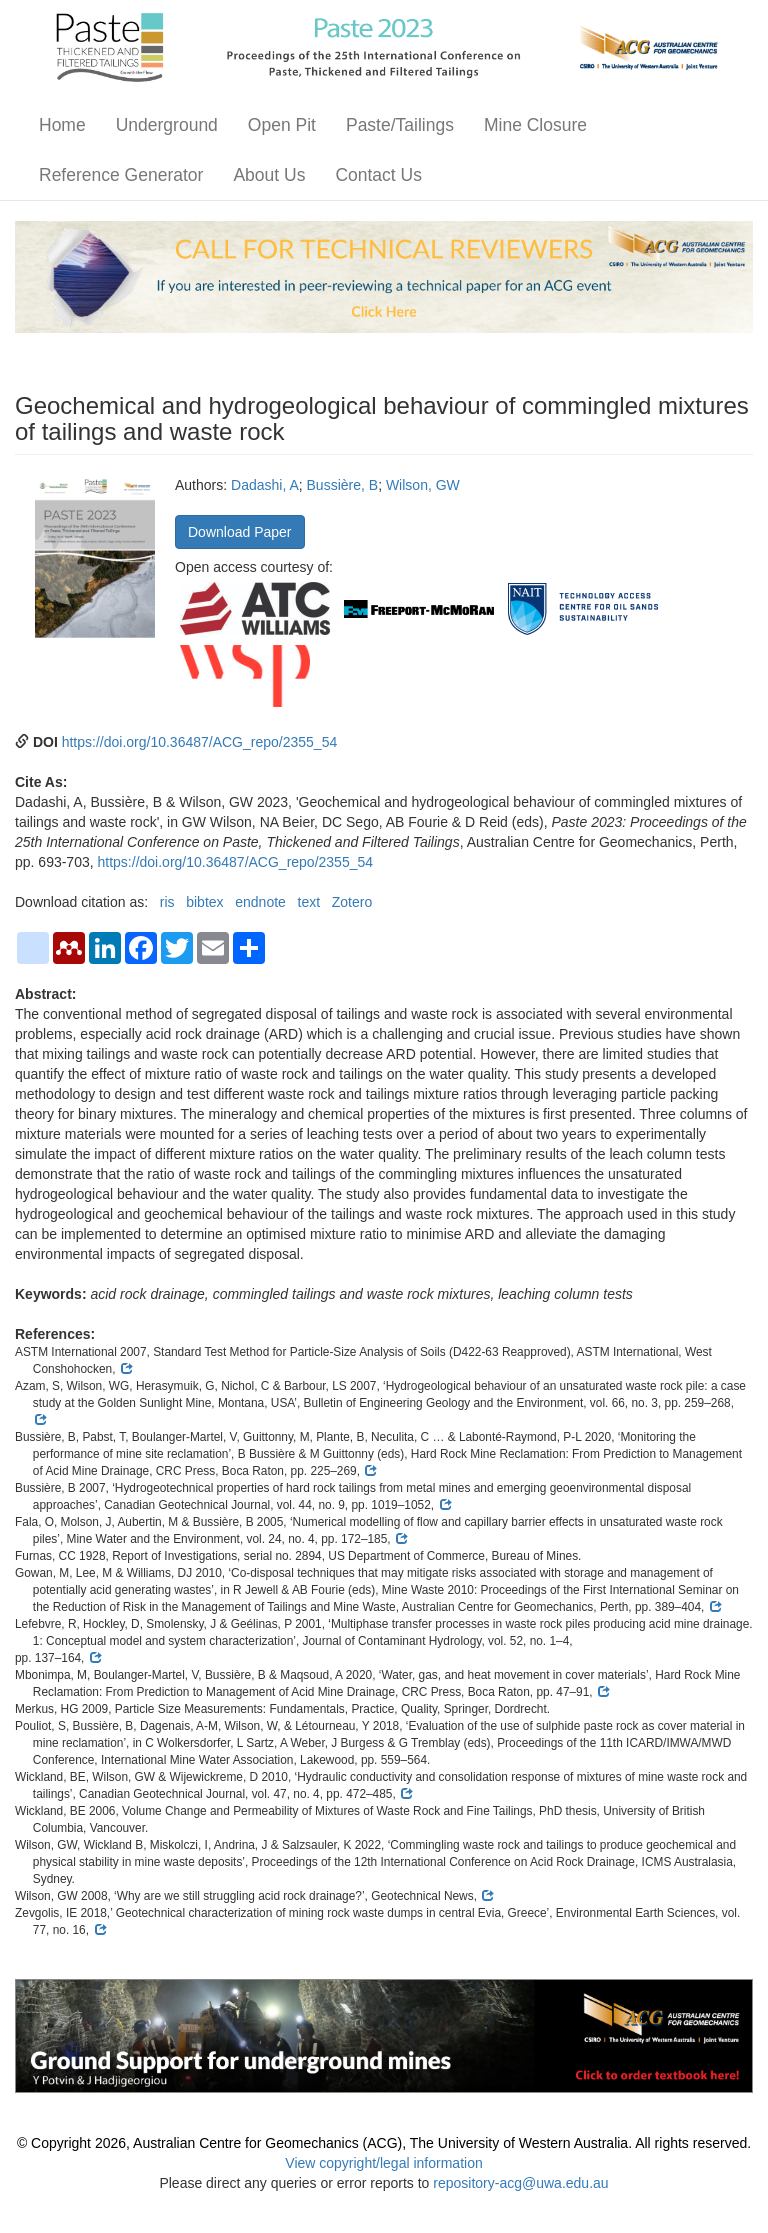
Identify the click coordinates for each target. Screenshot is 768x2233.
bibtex (204, 902)
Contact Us (378, 175)
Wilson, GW (423, 485)
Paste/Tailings (400, 125)
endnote (260, 902)
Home (62, 125)
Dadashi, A (265, 485)
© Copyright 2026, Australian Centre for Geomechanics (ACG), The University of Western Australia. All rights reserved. (384, 2143)
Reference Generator (121, 175)
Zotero (352, 902)
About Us (269, 175)
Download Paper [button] (240, 532)
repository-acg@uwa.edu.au (520, 2183)
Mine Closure (535, 125)
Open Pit (282, 125)
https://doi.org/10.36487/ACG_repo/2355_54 (200, 742)
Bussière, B (343, 485)
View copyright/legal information (383, 2163)
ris (167, 902)
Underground (167, 125)
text (309, 902)
